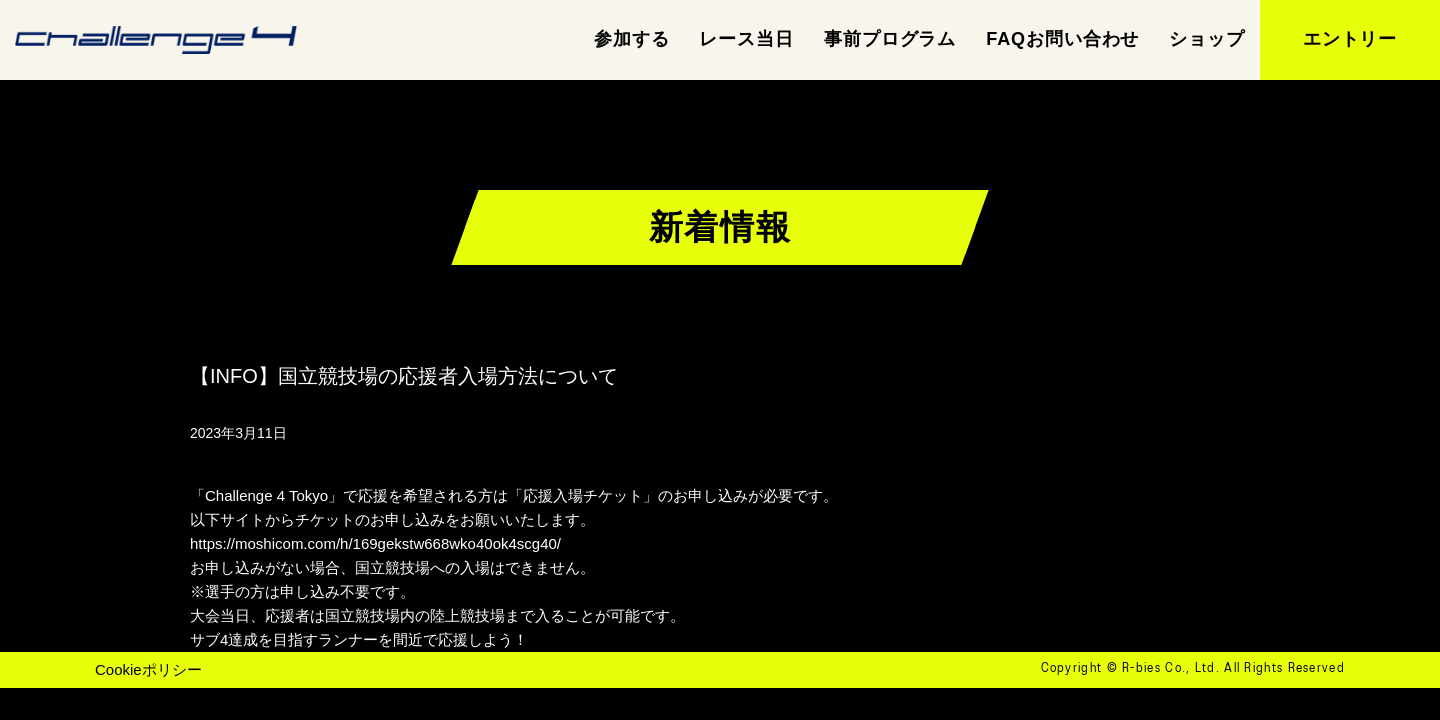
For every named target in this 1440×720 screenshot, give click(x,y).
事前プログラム (890, 39)
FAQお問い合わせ (1062, 39)
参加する (632, 39)
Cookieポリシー (148, 669)
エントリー (1350, 39)
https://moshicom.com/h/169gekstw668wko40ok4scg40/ (375, 543)
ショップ (1207, 39)
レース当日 (746, 39)
